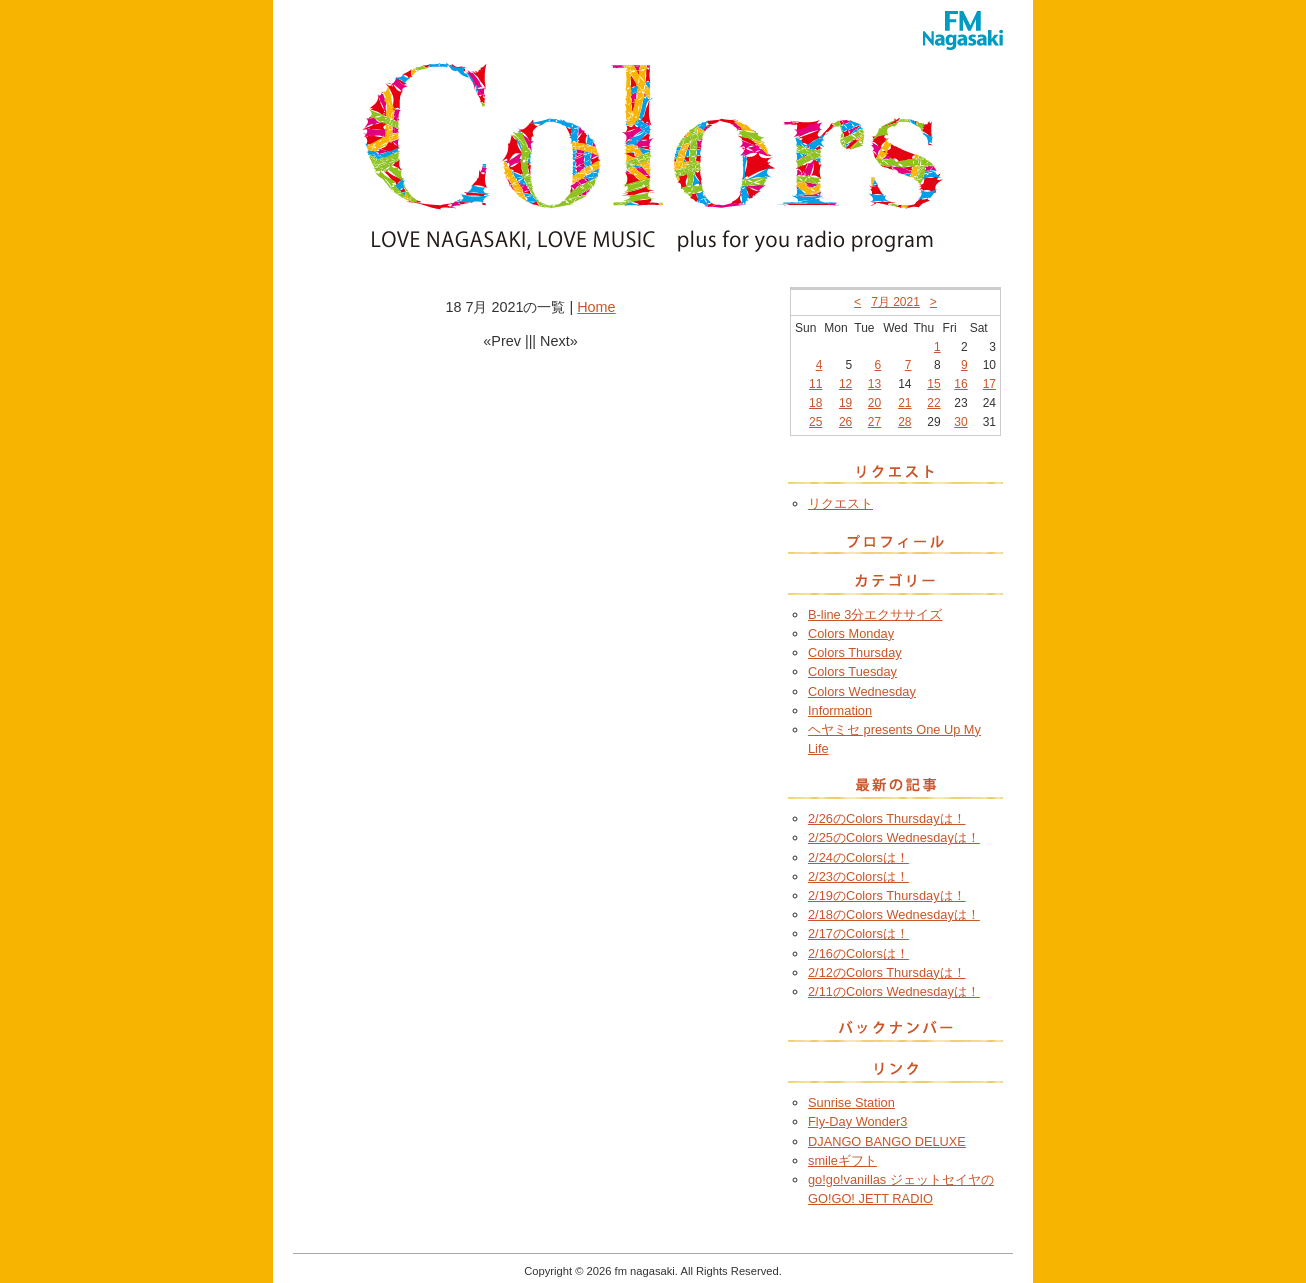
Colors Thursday (855, 652)
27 (874, 422)
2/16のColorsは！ (858, 953)
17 (989, 384)
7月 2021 (895, 302)
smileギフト (842, 1160)
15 (933, 384)
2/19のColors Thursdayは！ (887, 895)
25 (815, 422)
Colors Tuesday (852, 671)
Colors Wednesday (862, 691)
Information (840, 710)
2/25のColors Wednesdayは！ (894, 837)
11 (815, 384)
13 (874, 384)
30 (960, 422)
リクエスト (840, 503)
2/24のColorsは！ (858, 857)
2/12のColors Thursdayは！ (887, 972)
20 (874, 403)
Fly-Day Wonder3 (857, 1121)
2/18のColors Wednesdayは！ (894, 914)
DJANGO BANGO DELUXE (887, 1141)
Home (596, 307)
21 (904, 403)
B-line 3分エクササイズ (875, 614)
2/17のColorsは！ (858, 933)
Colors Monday (851, 633)
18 (815, 403)
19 (845, 403)
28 (904, 422)
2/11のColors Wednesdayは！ (894, 991)
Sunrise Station (851, 1102)
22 (933, 403)
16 (960, 384)
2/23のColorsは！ (858, 876)
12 (845, 384)
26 (845, 422)
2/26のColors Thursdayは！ (887, 818)
